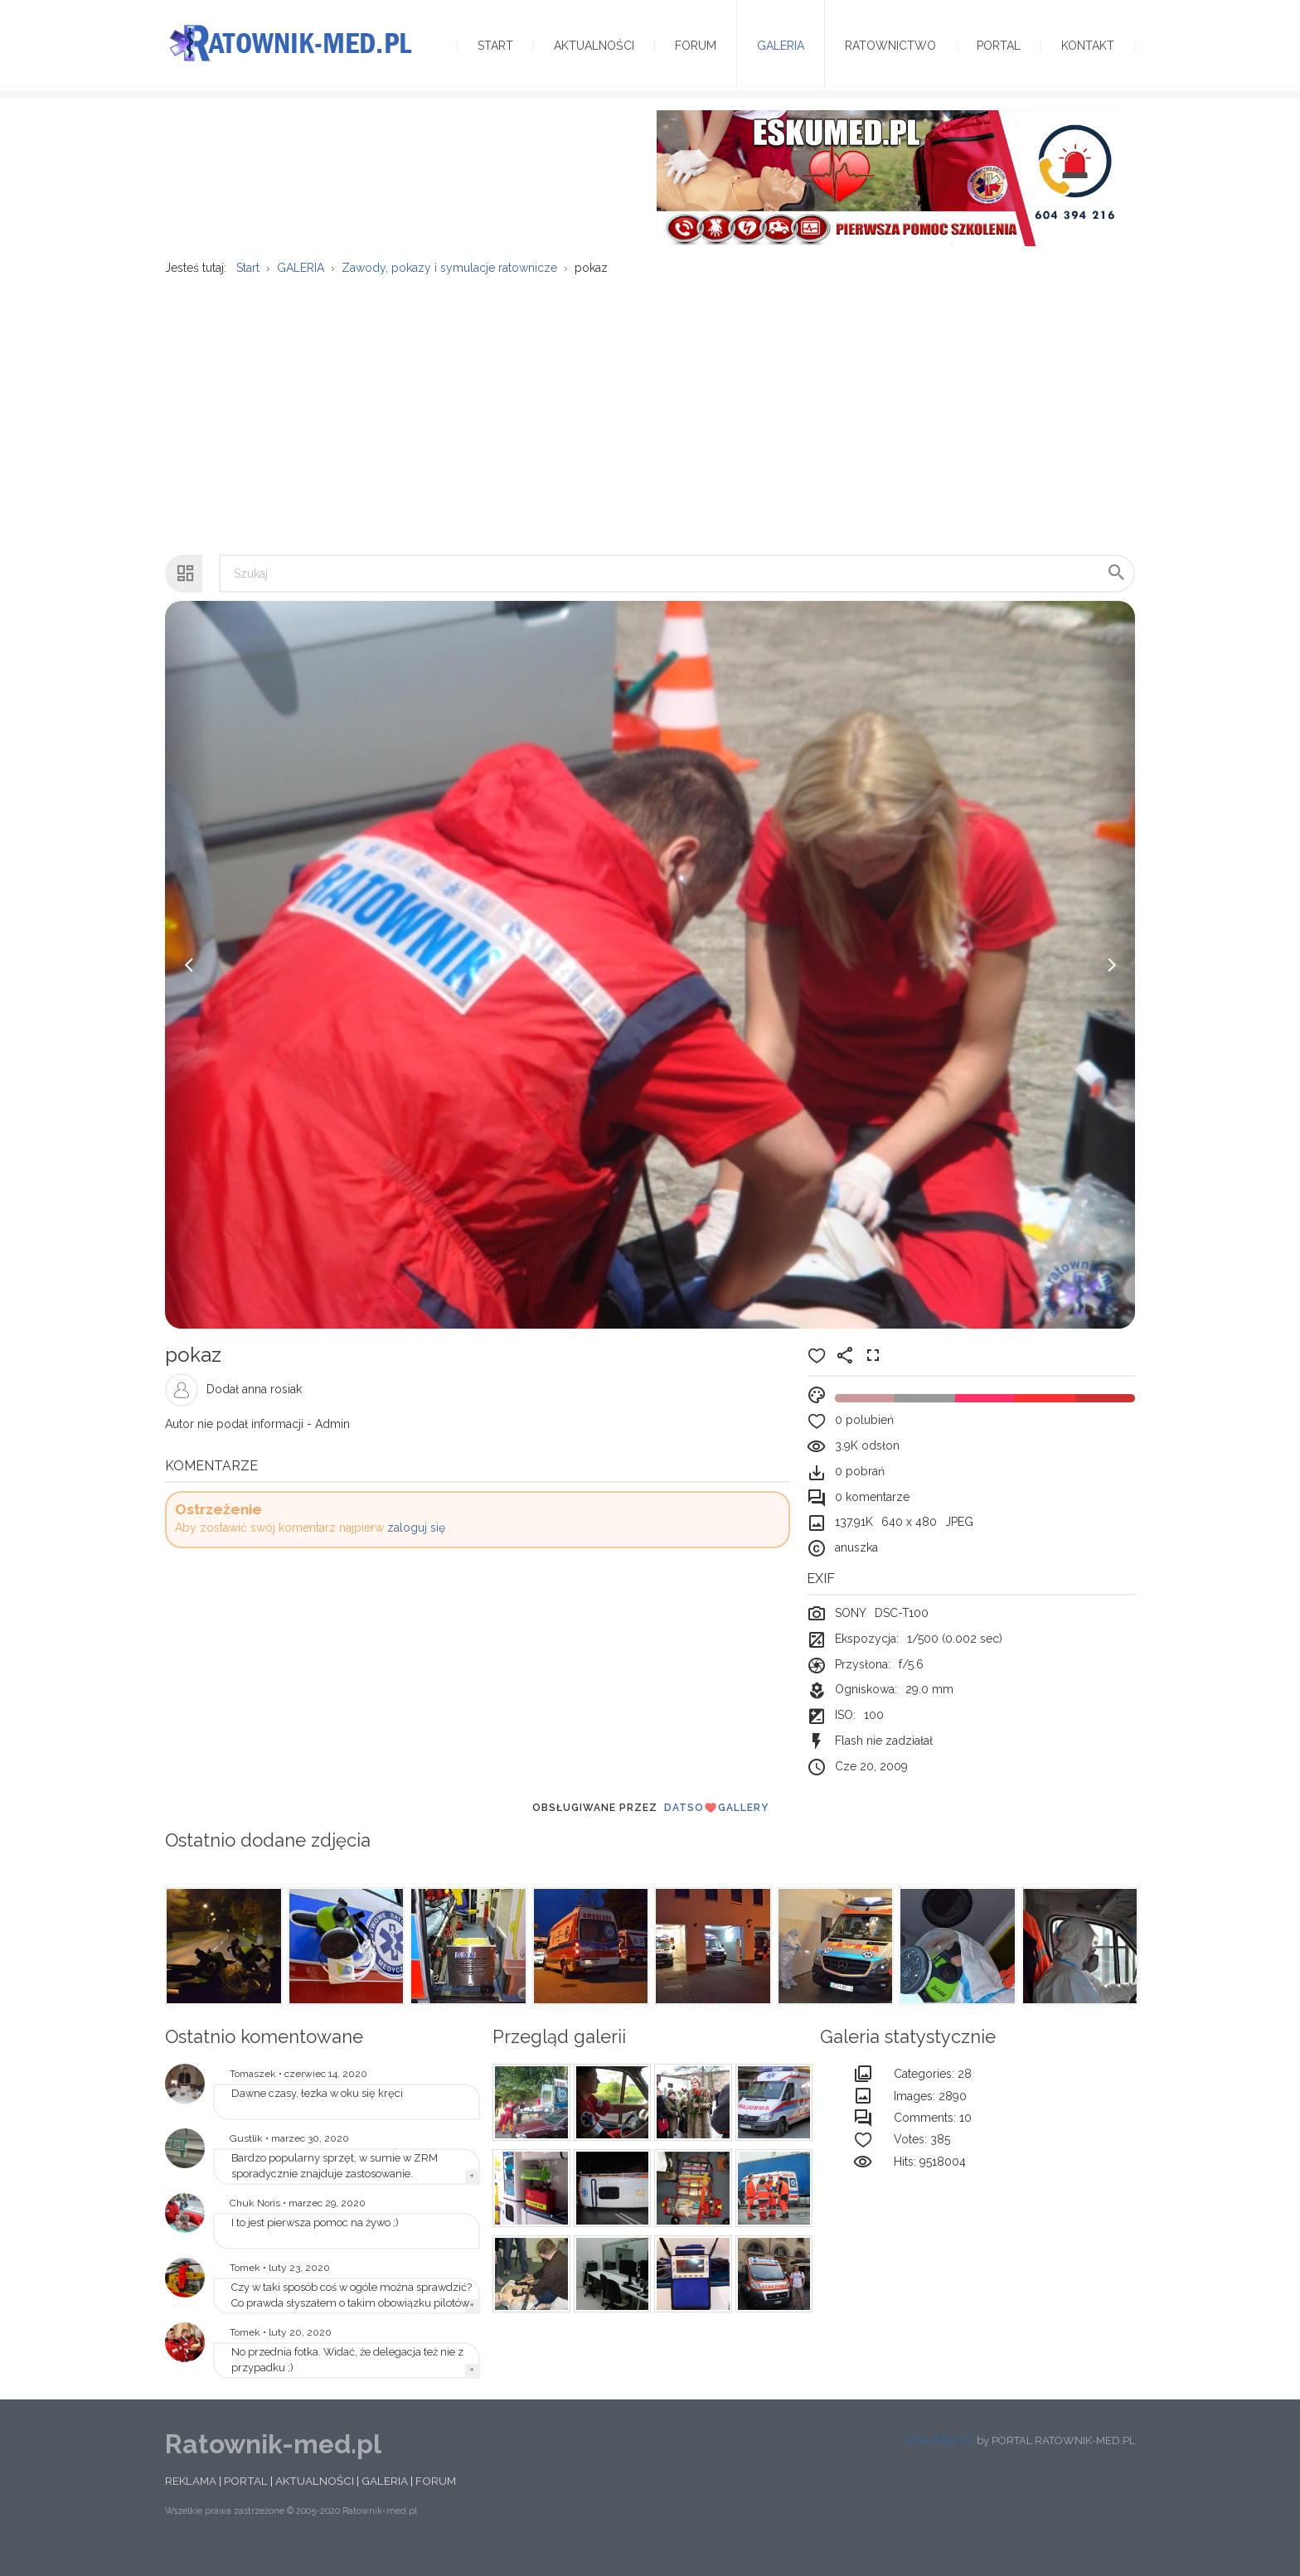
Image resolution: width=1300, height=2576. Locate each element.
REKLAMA (190, 2500)
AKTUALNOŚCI (314, 2500)
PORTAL (246, 2500)
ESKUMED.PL (940, 2460)
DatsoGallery (716, 1827)
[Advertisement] (650, 427)
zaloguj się (416, 1547)
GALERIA (384, 2500)
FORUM (435, 2500)
